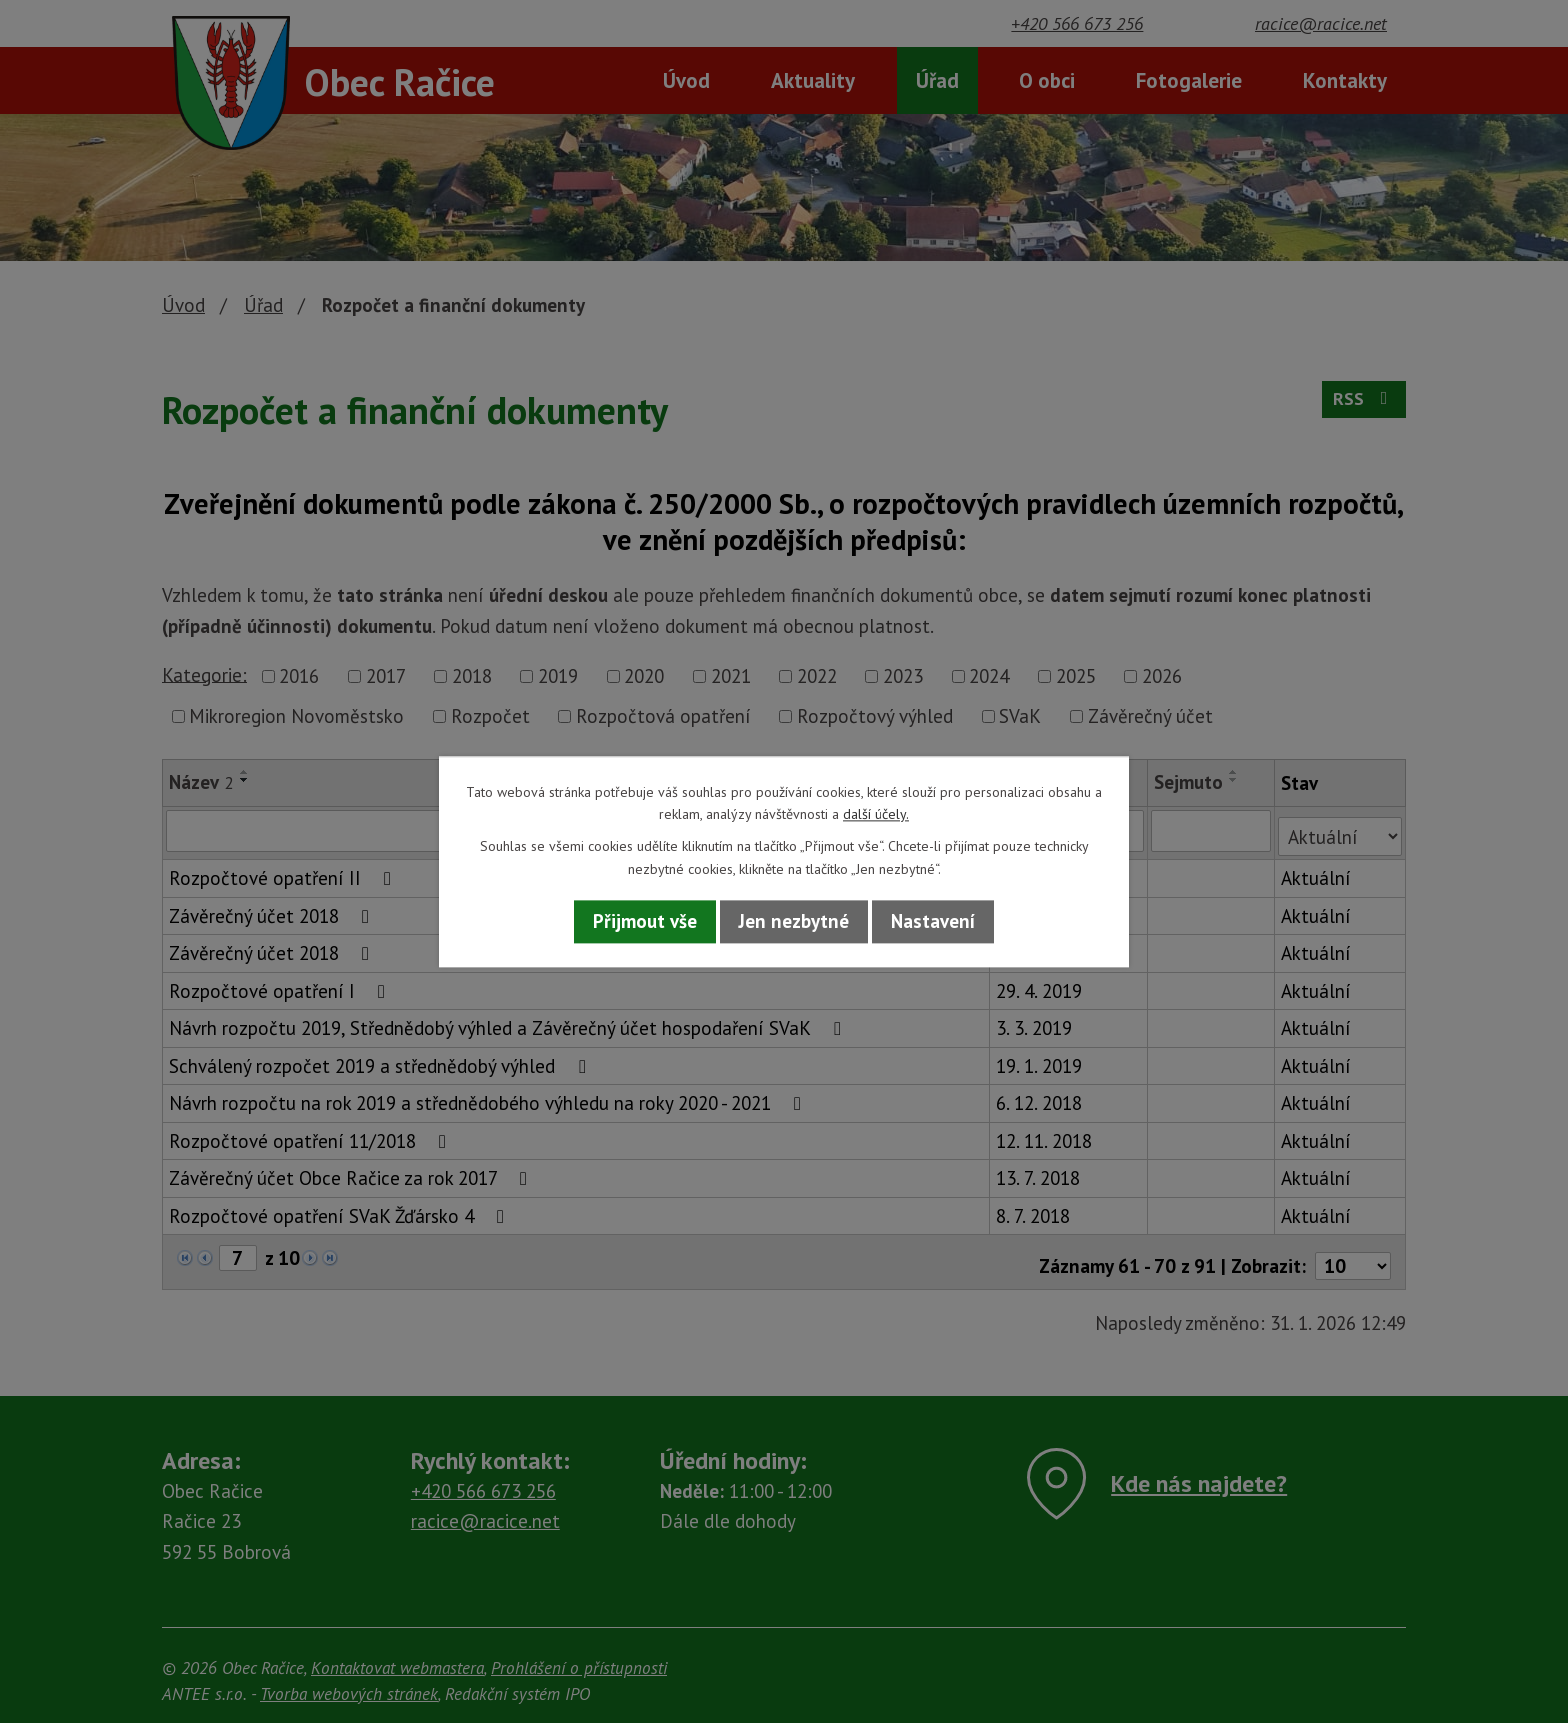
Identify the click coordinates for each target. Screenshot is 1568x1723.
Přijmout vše (645, 922)
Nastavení (933, 922)
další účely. (876, 814)
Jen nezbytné (794, 922)
